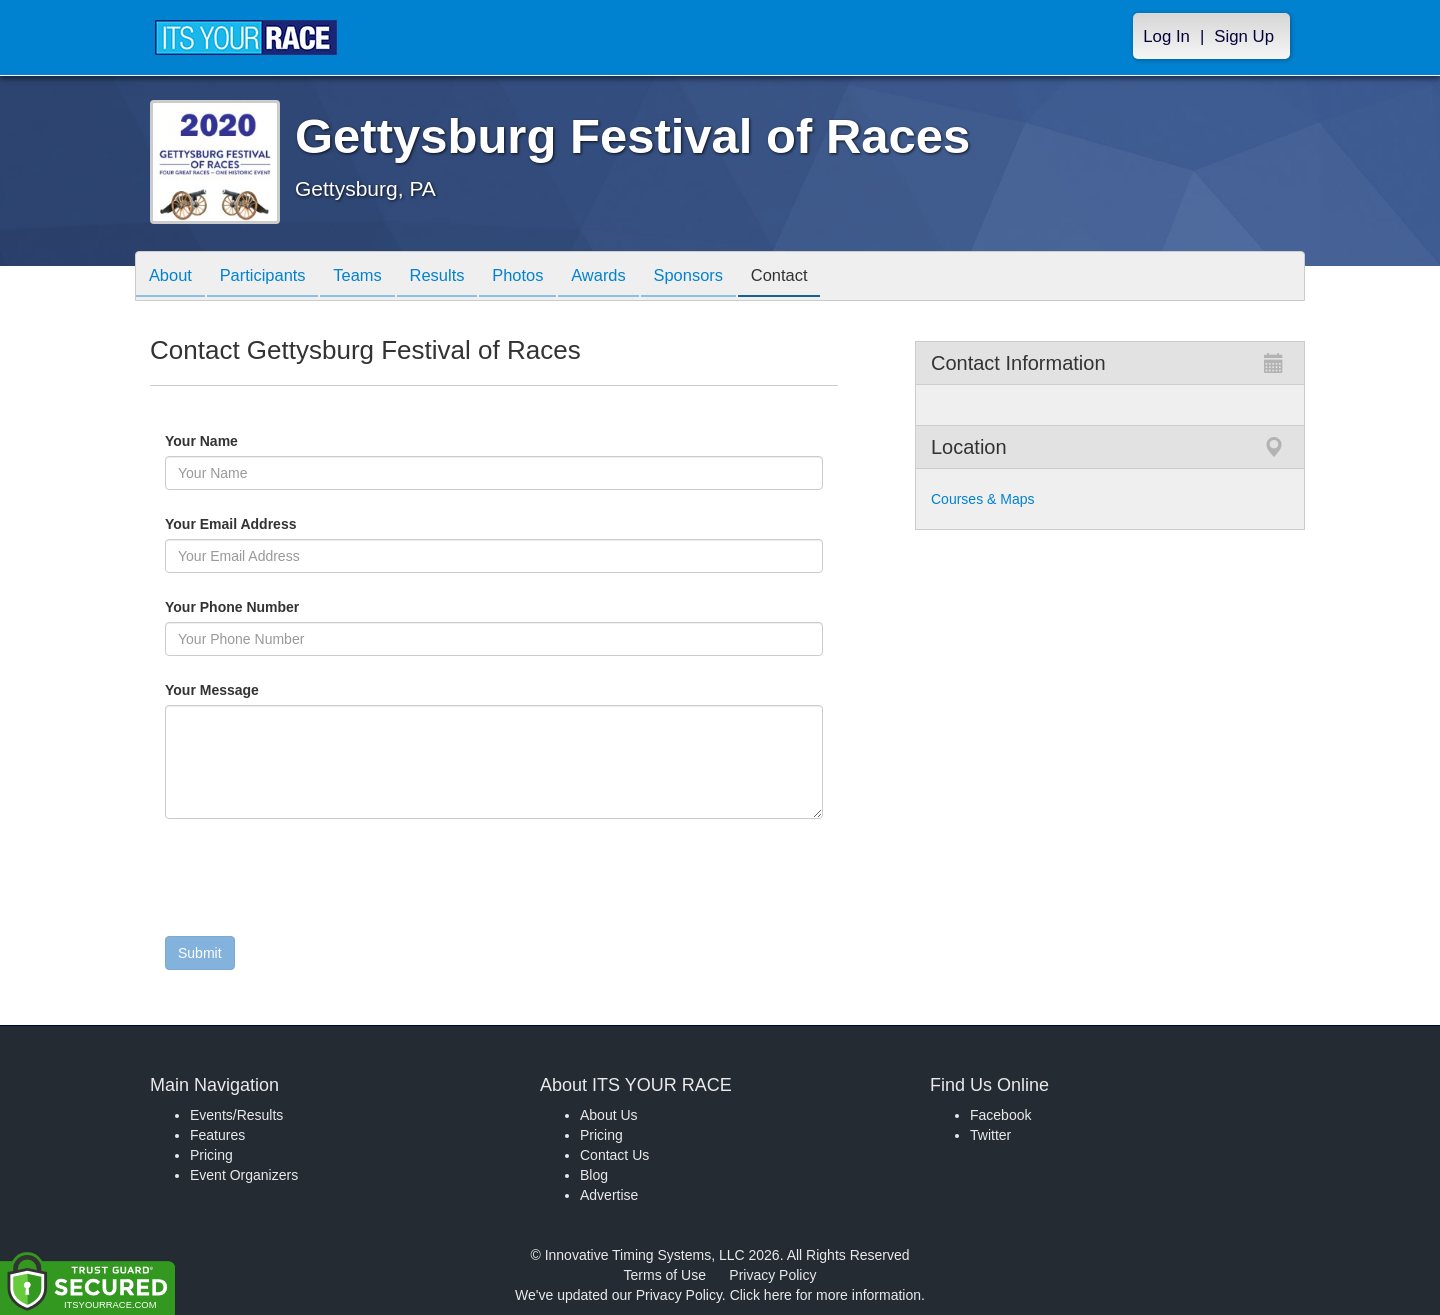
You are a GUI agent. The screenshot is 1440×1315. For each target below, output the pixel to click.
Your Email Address (308, 524)
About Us (609, 1115)
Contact (820, 277)
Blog (594, 1175)
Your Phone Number (232, 607)
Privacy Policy (772, 1275)
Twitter (990, 1135)
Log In (1166, 36)
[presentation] (317, 882)
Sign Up (1244, 36)
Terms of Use (665, 1275)
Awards (628, 277)
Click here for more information (825, 1295)
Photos (542, 277)
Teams (371, 277)
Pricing (211, 1155)
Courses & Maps (982, 499)
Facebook (1000, 1115)
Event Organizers (244, 1175)
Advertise (609, 1195)
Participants (271, 277)
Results (456, 277)
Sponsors (723, 277)
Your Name (235, 441)
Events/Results (236, 1115)
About (173, 277)
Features (217, 1135)
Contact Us (614, 1155)
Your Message (246, 690)
